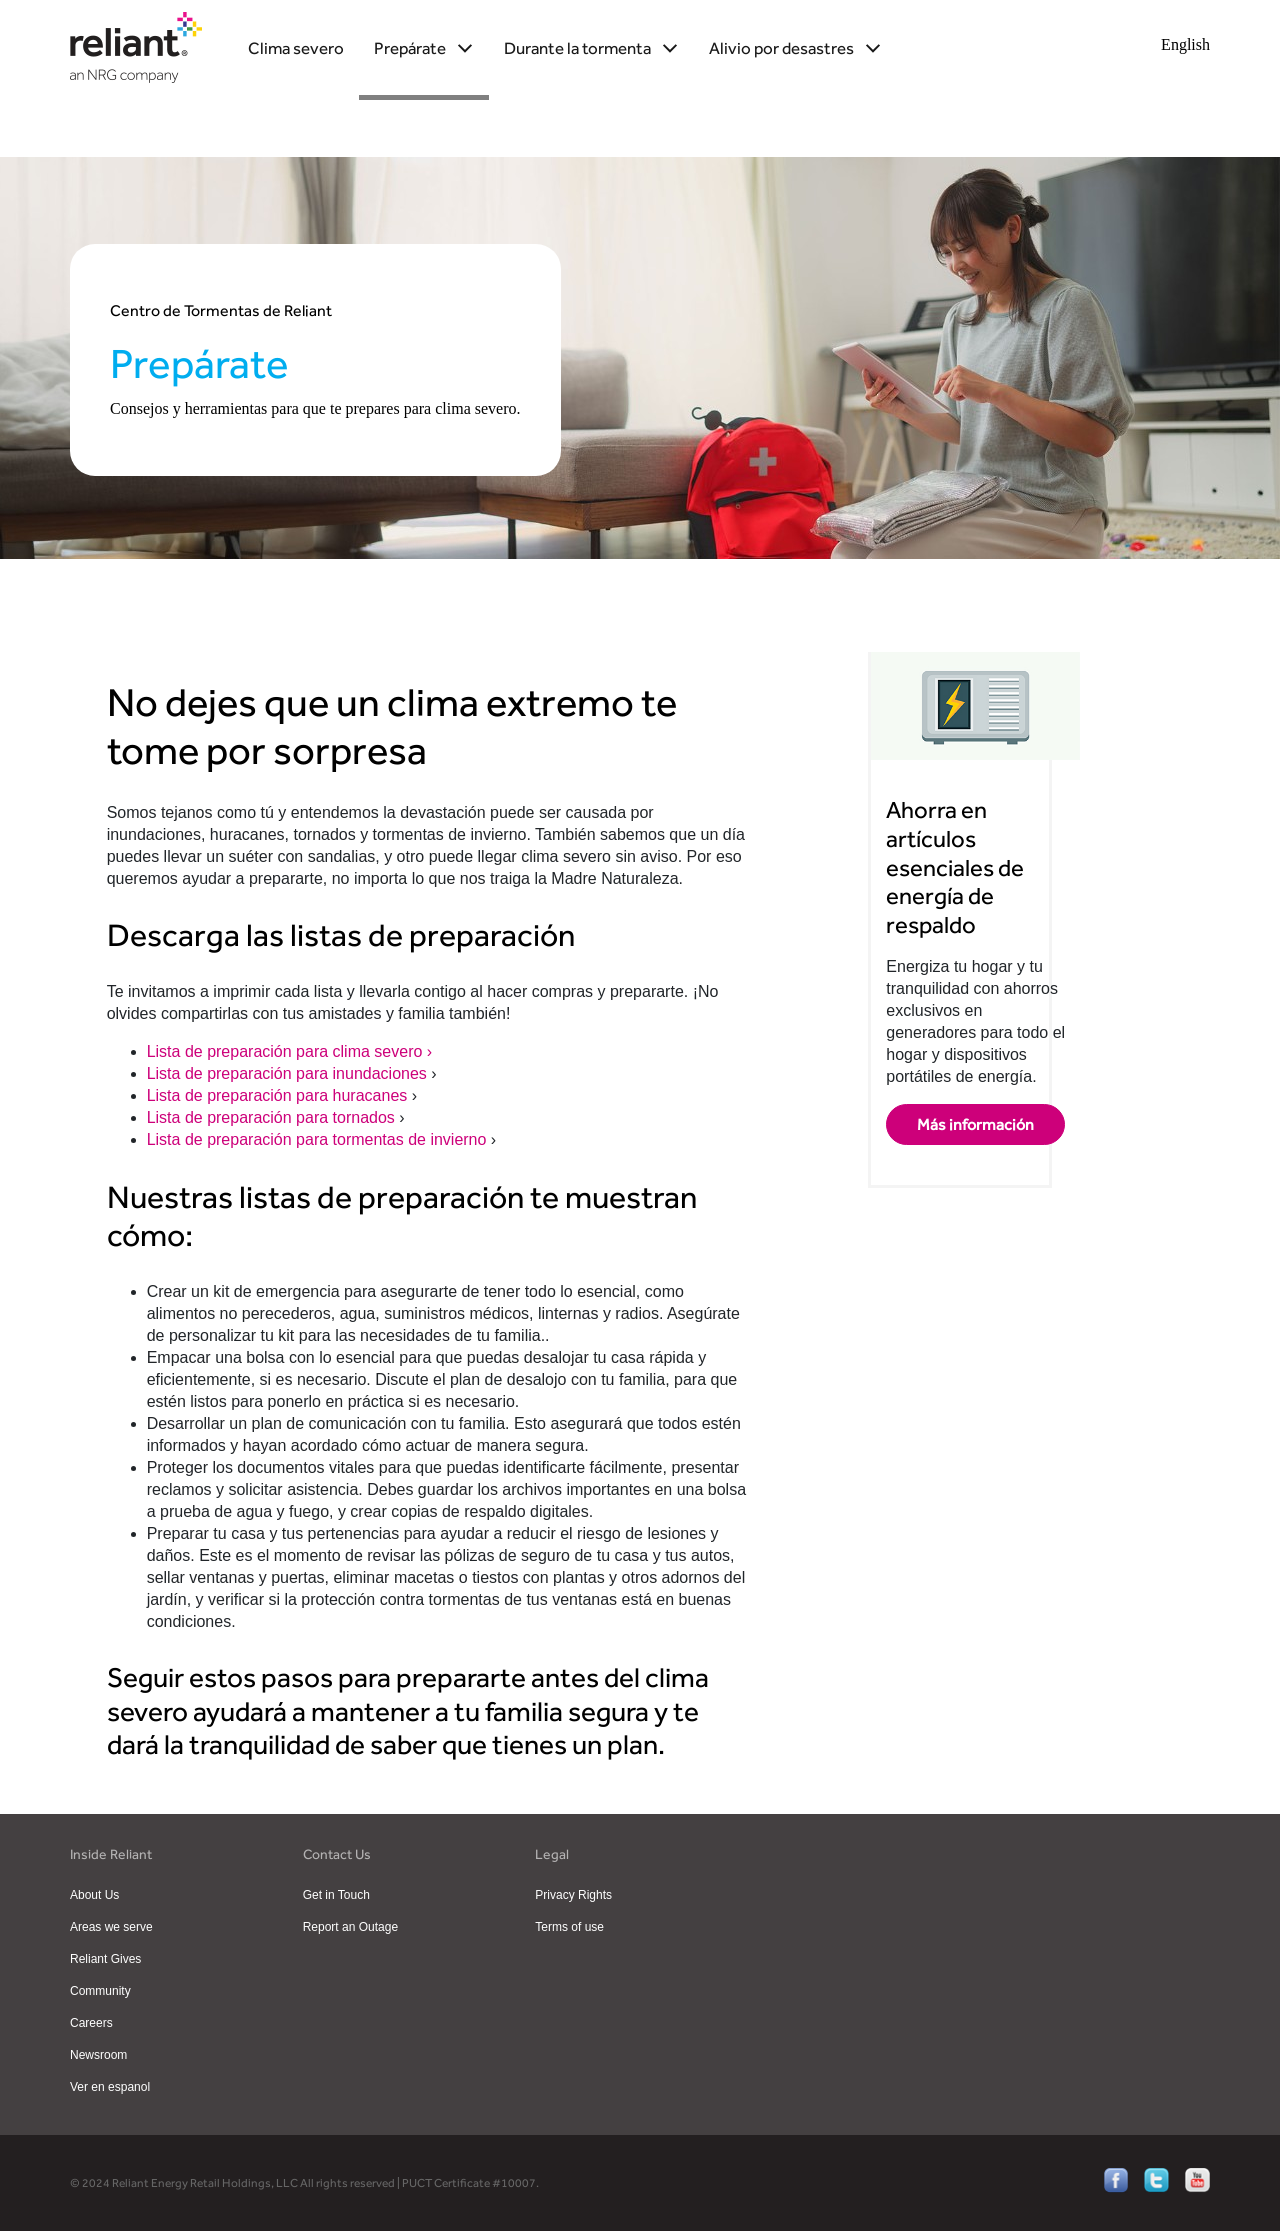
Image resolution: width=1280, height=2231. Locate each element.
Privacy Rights (573, 1895)
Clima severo (296, 48)
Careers (91, 2023)
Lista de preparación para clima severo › (289, 1051)
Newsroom (98, 2055)
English (1185, 44)
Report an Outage (350, 1927)
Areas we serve (111, 1927)
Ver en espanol (110, 2087)
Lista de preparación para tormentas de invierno (319, 1139)
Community (100, 1991)
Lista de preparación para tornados (273, 1117)
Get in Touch (336, 1895)
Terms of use (569, 1927)
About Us (94, 1895)
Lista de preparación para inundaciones (289, 1073)
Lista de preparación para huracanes (279, 1095)
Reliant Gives (105, 1959)
